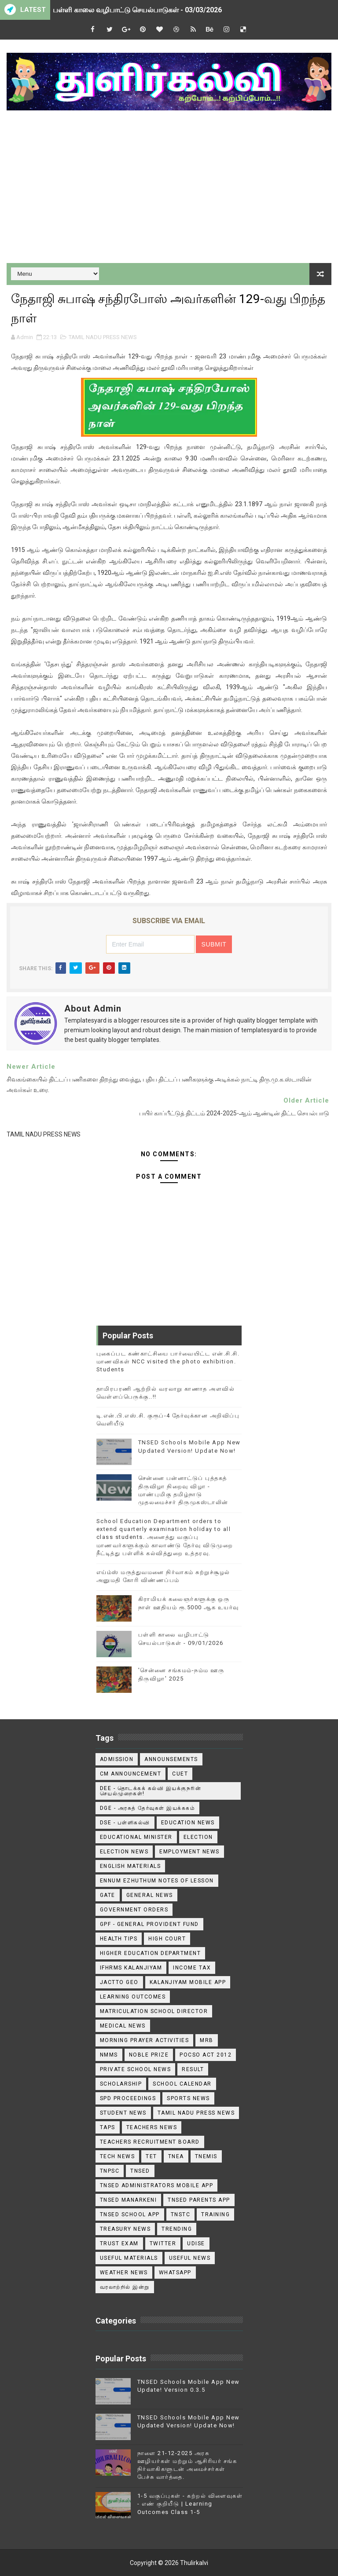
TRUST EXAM (119, 2243)
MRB (206, 2040)
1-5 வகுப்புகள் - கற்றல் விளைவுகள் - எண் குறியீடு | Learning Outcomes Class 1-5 (190, 2503)
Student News (123, 2113)
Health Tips (119, 1939)
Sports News (188, 2098)
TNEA (176, 2156)
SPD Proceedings (128, 2098)
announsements (171, 1759)
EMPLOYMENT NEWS (189, 1852)
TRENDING (177, 2229)
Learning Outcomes (133, 1997)
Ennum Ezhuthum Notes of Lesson (157, 1881)
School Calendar (182, 2084)
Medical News (123, 2026)
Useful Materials (129, 2258)
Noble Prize (149, 2055)
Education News (188, 1823)
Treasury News (125, 2229)
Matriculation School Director (154, 2011)
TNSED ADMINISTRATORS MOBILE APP (156, 2185)
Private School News (135, 2069)
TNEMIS (206, 2156)
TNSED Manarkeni (128, 2200)
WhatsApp (175, 2272)
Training (215, 2214)
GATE (107, 1895)
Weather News (124, 2272)
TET (151, 2156)
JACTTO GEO (119, 1982)
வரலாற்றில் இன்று (125, 2287)
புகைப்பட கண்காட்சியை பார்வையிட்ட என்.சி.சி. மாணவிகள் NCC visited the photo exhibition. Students (168, 1361)
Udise (196, 2243)
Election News (124, 1852)
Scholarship (121, 2084)
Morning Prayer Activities (144, 2040)
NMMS (109, 2055)
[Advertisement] (169, 188)
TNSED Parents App (199, 2200)
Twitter (163, 2243)
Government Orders (134, 1910)
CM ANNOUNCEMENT (131, 1774)
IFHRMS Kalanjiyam (131, 1968)
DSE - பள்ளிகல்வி (125, 1823)
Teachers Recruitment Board (150, 2142)
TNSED (140, 2171)
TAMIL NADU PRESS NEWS (103, 337)
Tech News (117, 2156)
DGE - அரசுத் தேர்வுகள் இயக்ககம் (147, 1808)
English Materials (130, 1866)
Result (193, 2069)
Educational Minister (136, 1837)
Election (198, 1837)
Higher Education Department (150, 1953)
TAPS (107, 2127)
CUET (180, 1774)
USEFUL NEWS (190, 2258)
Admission (117, 1759)
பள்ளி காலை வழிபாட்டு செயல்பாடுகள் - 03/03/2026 (137, 10)
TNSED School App (130, 2214)
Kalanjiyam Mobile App (188, 1982)
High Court (167, 1939)
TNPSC (110, 2171)
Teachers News (151, 2127)
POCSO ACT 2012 (205, 2055)
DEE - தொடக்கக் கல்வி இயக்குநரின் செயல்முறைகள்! (151, 1791)
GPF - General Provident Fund (149, 1924)
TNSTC (181, 2214)
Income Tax (192, 1968)
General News (149, 1895)
